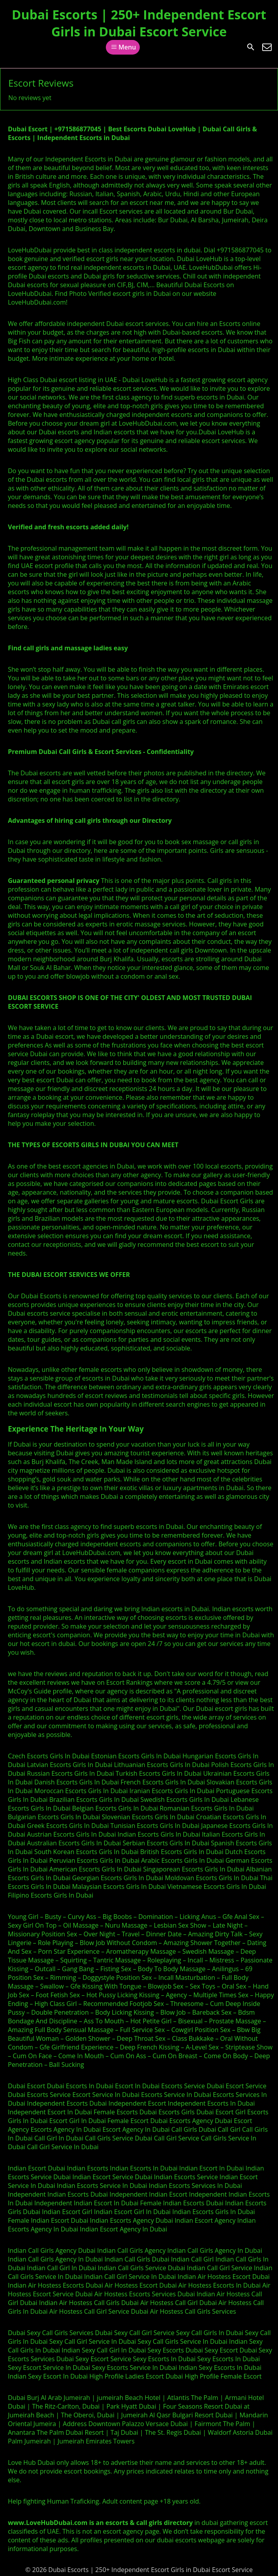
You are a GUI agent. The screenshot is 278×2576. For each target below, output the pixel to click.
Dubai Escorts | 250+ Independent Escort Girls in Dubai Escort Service (139, 23)
